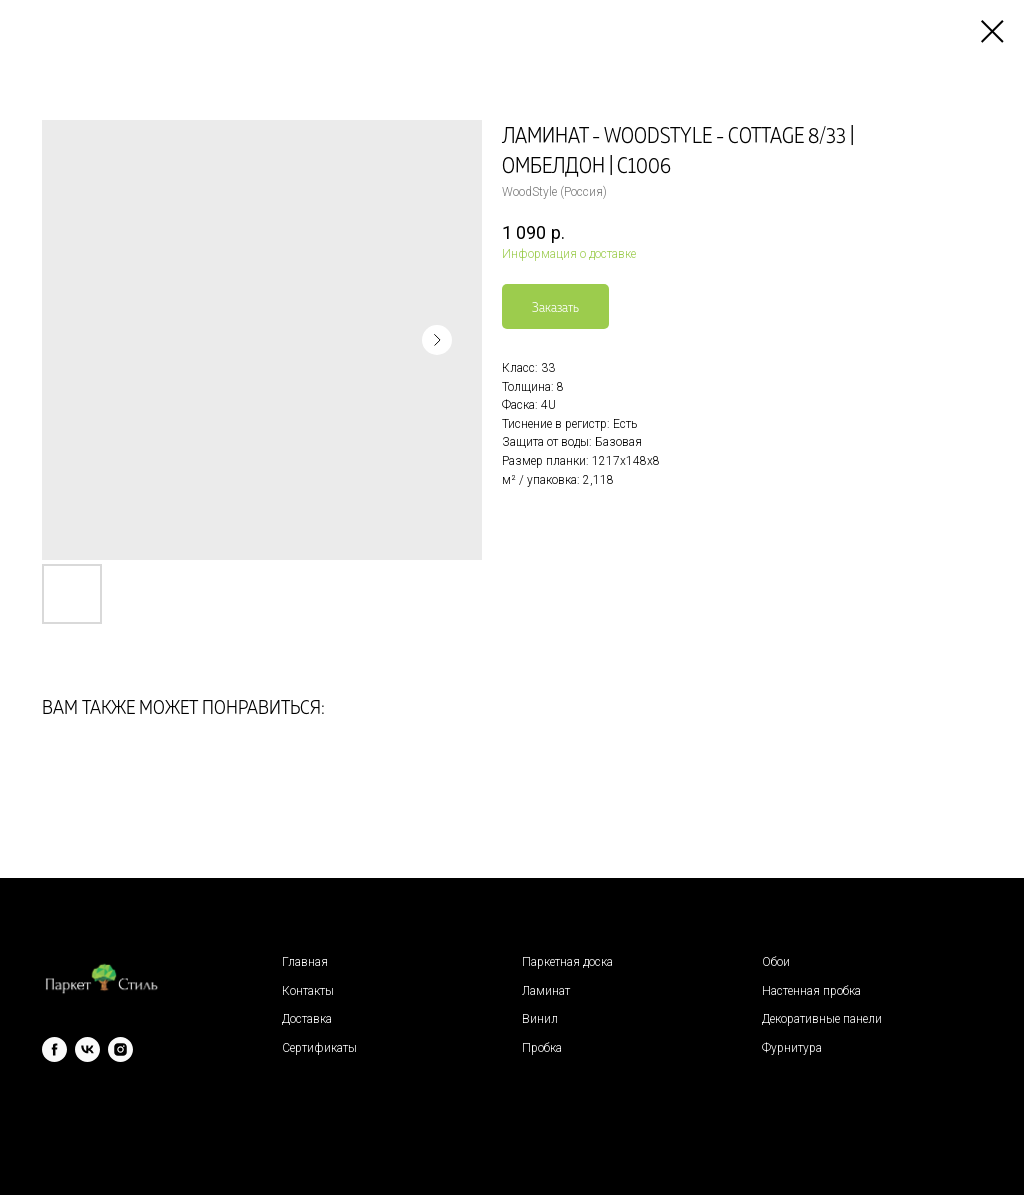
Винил (540, 1019)
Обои (776, 962)
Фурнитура (792, 1048)
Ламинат (546, 991)
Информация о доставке (569, 254)
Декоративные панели (822, 1019)
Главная (305, 962)
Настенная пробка (811, 991)
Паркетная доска (567, 962)
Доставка (307, 1019)
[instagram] (120, 1049)
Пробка (542, 1048)
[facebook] (54, 1049)
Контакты (308, 991)
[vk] (87, 1049)
